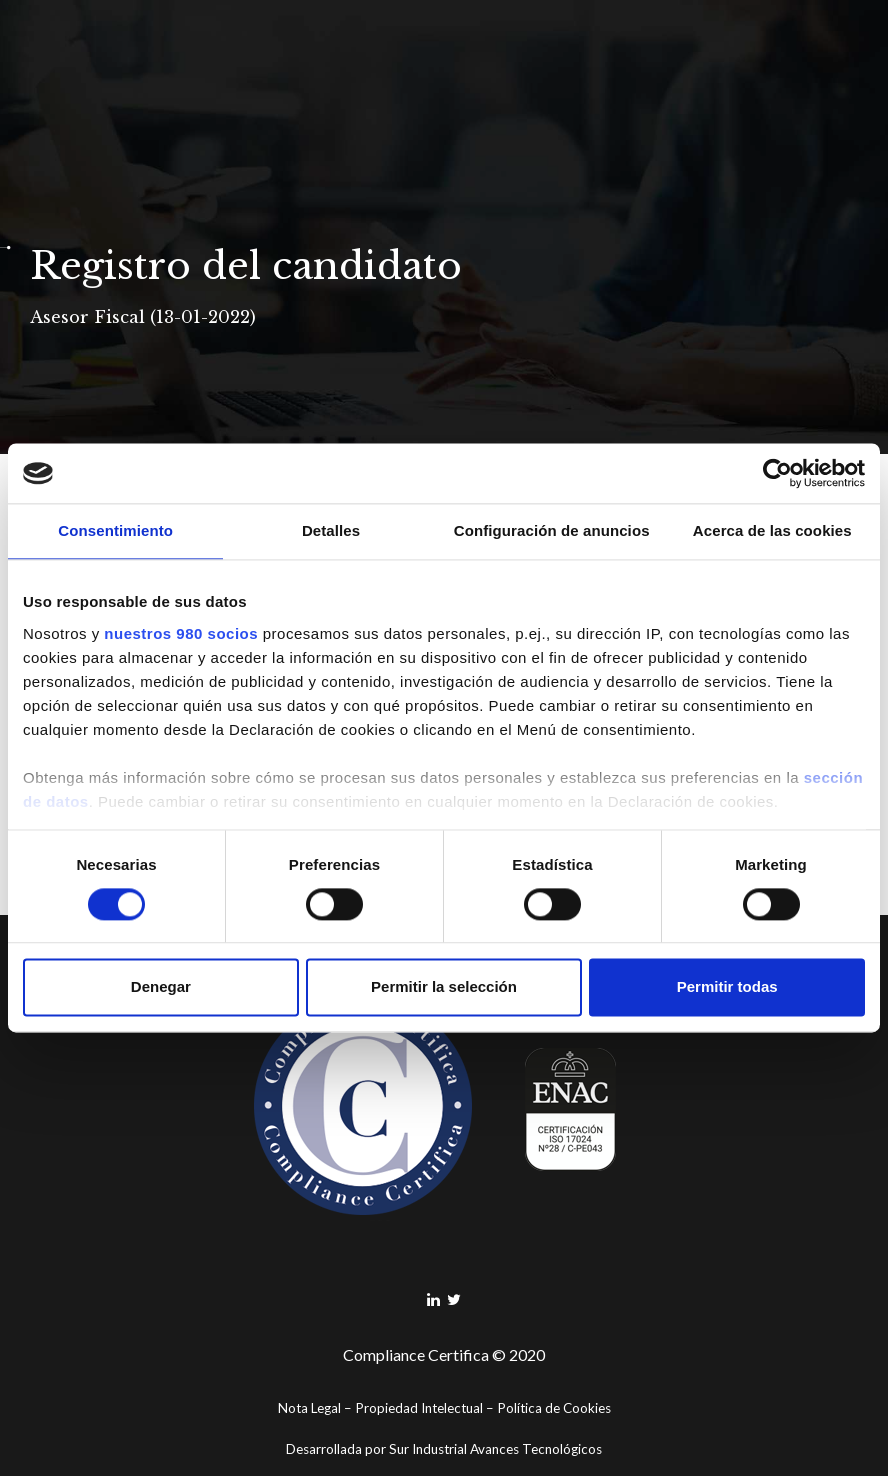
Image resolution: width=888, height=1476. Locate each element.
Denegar (161, 987)
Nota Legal (309, 1408)
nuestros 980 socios (181, 633)
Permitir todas (727, 987)
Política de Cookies (554, 1408)
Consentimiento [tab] (115, 530)
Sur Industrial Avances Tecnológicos (495, 1449)
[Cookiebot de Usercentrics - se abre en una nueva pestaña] (777, 473)
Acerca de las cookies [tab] (772, 530)
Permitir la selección (444, 987)
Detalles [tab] (331, 530)
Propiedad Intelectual (419, 1408)
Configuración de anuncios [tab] (552, 530)
